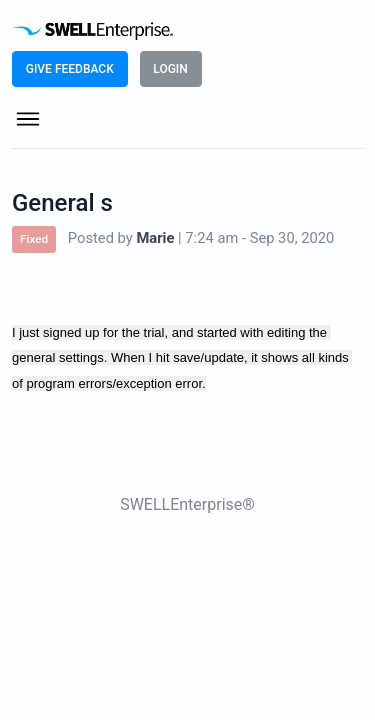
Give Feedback (70, 69)
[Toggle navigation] (28, 121)
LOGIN (170, 69)
